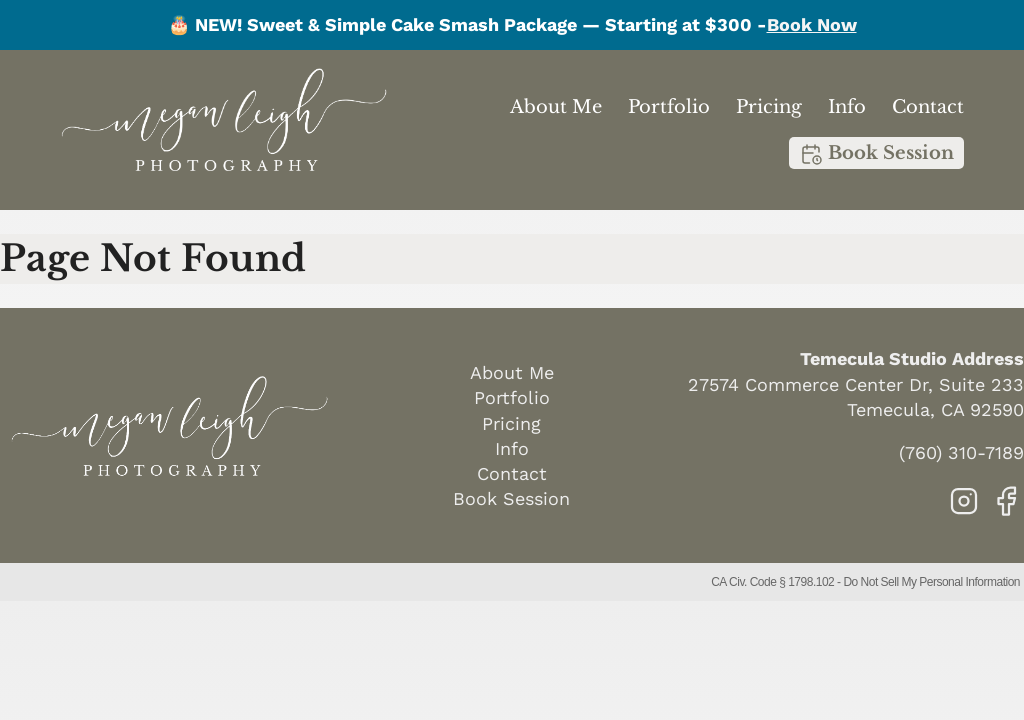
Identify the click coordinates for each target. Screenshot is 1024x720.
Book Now (812, 24)
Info (847, 107)
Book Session (876, 154)
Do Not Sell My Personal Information (931, 582)
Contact (928, 107)
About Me (556, 107)
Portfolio (669, 107)
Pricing (769, 107)
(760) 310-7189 (961, 452)
